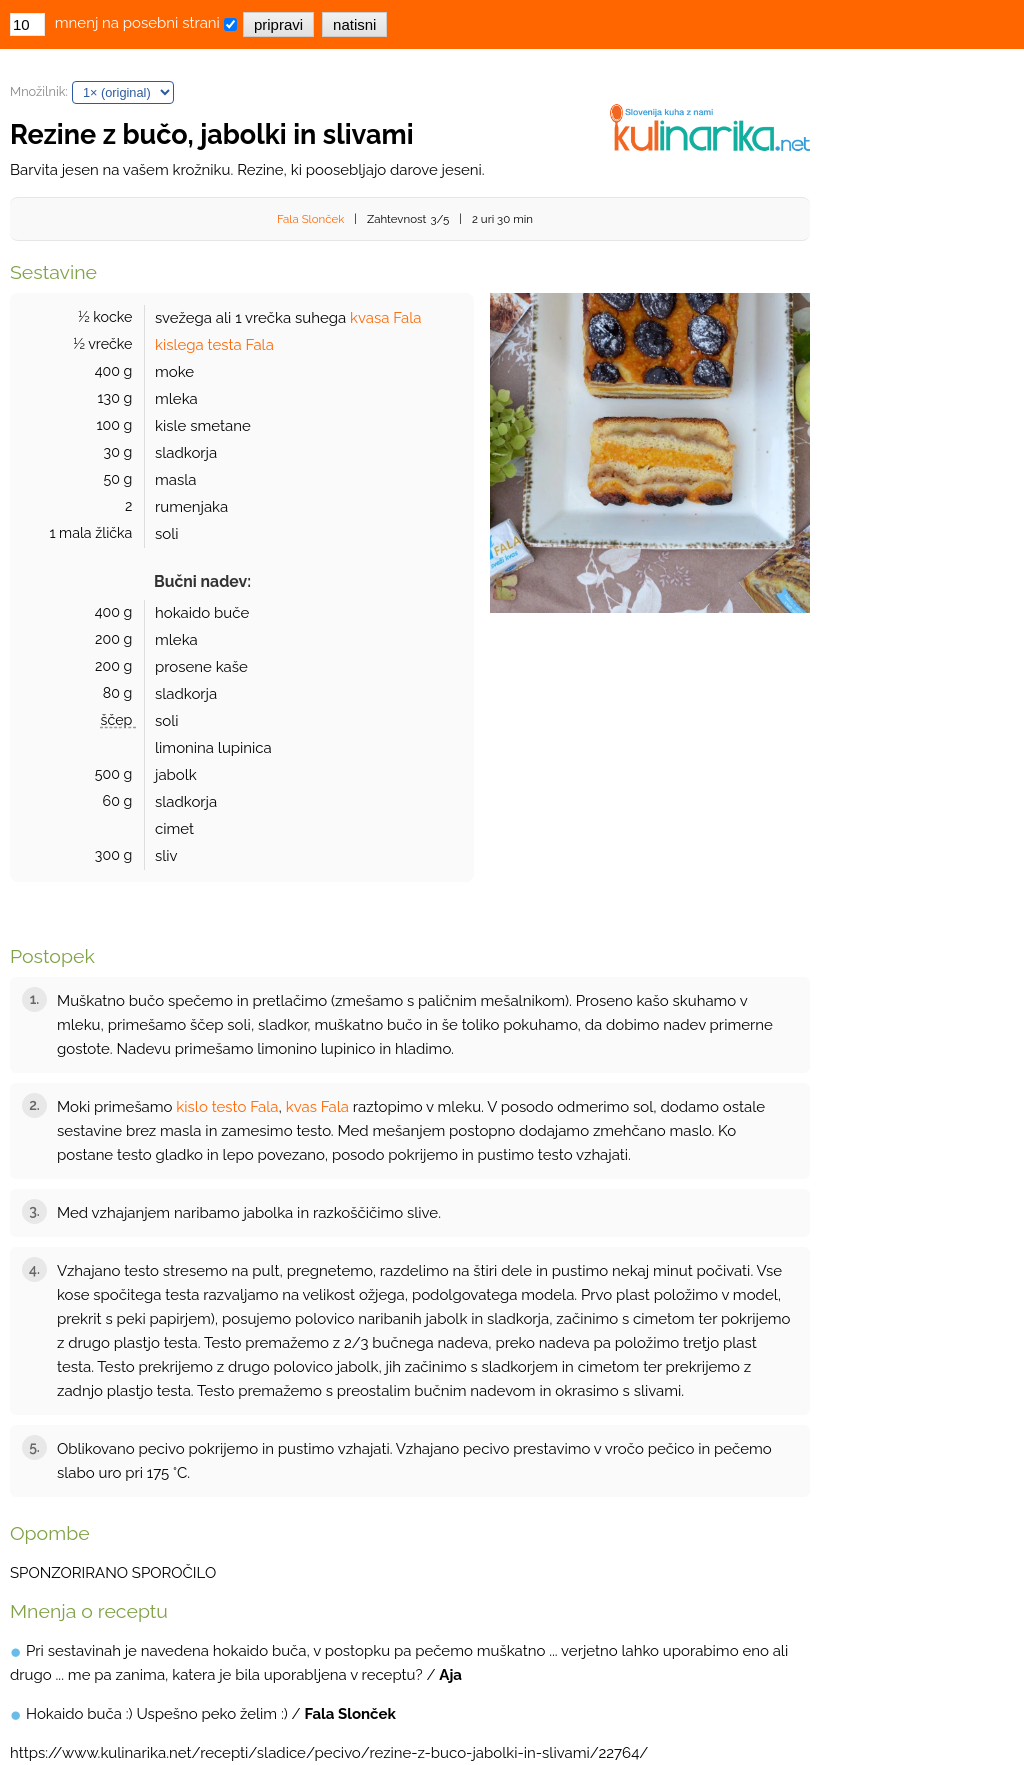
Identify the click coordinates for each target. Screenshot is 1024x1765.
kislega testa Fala (214, 345)
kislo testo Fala (227, 1107)
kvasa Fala (385, 318)
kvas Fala (317, 1107)
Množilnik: (39, 91)
